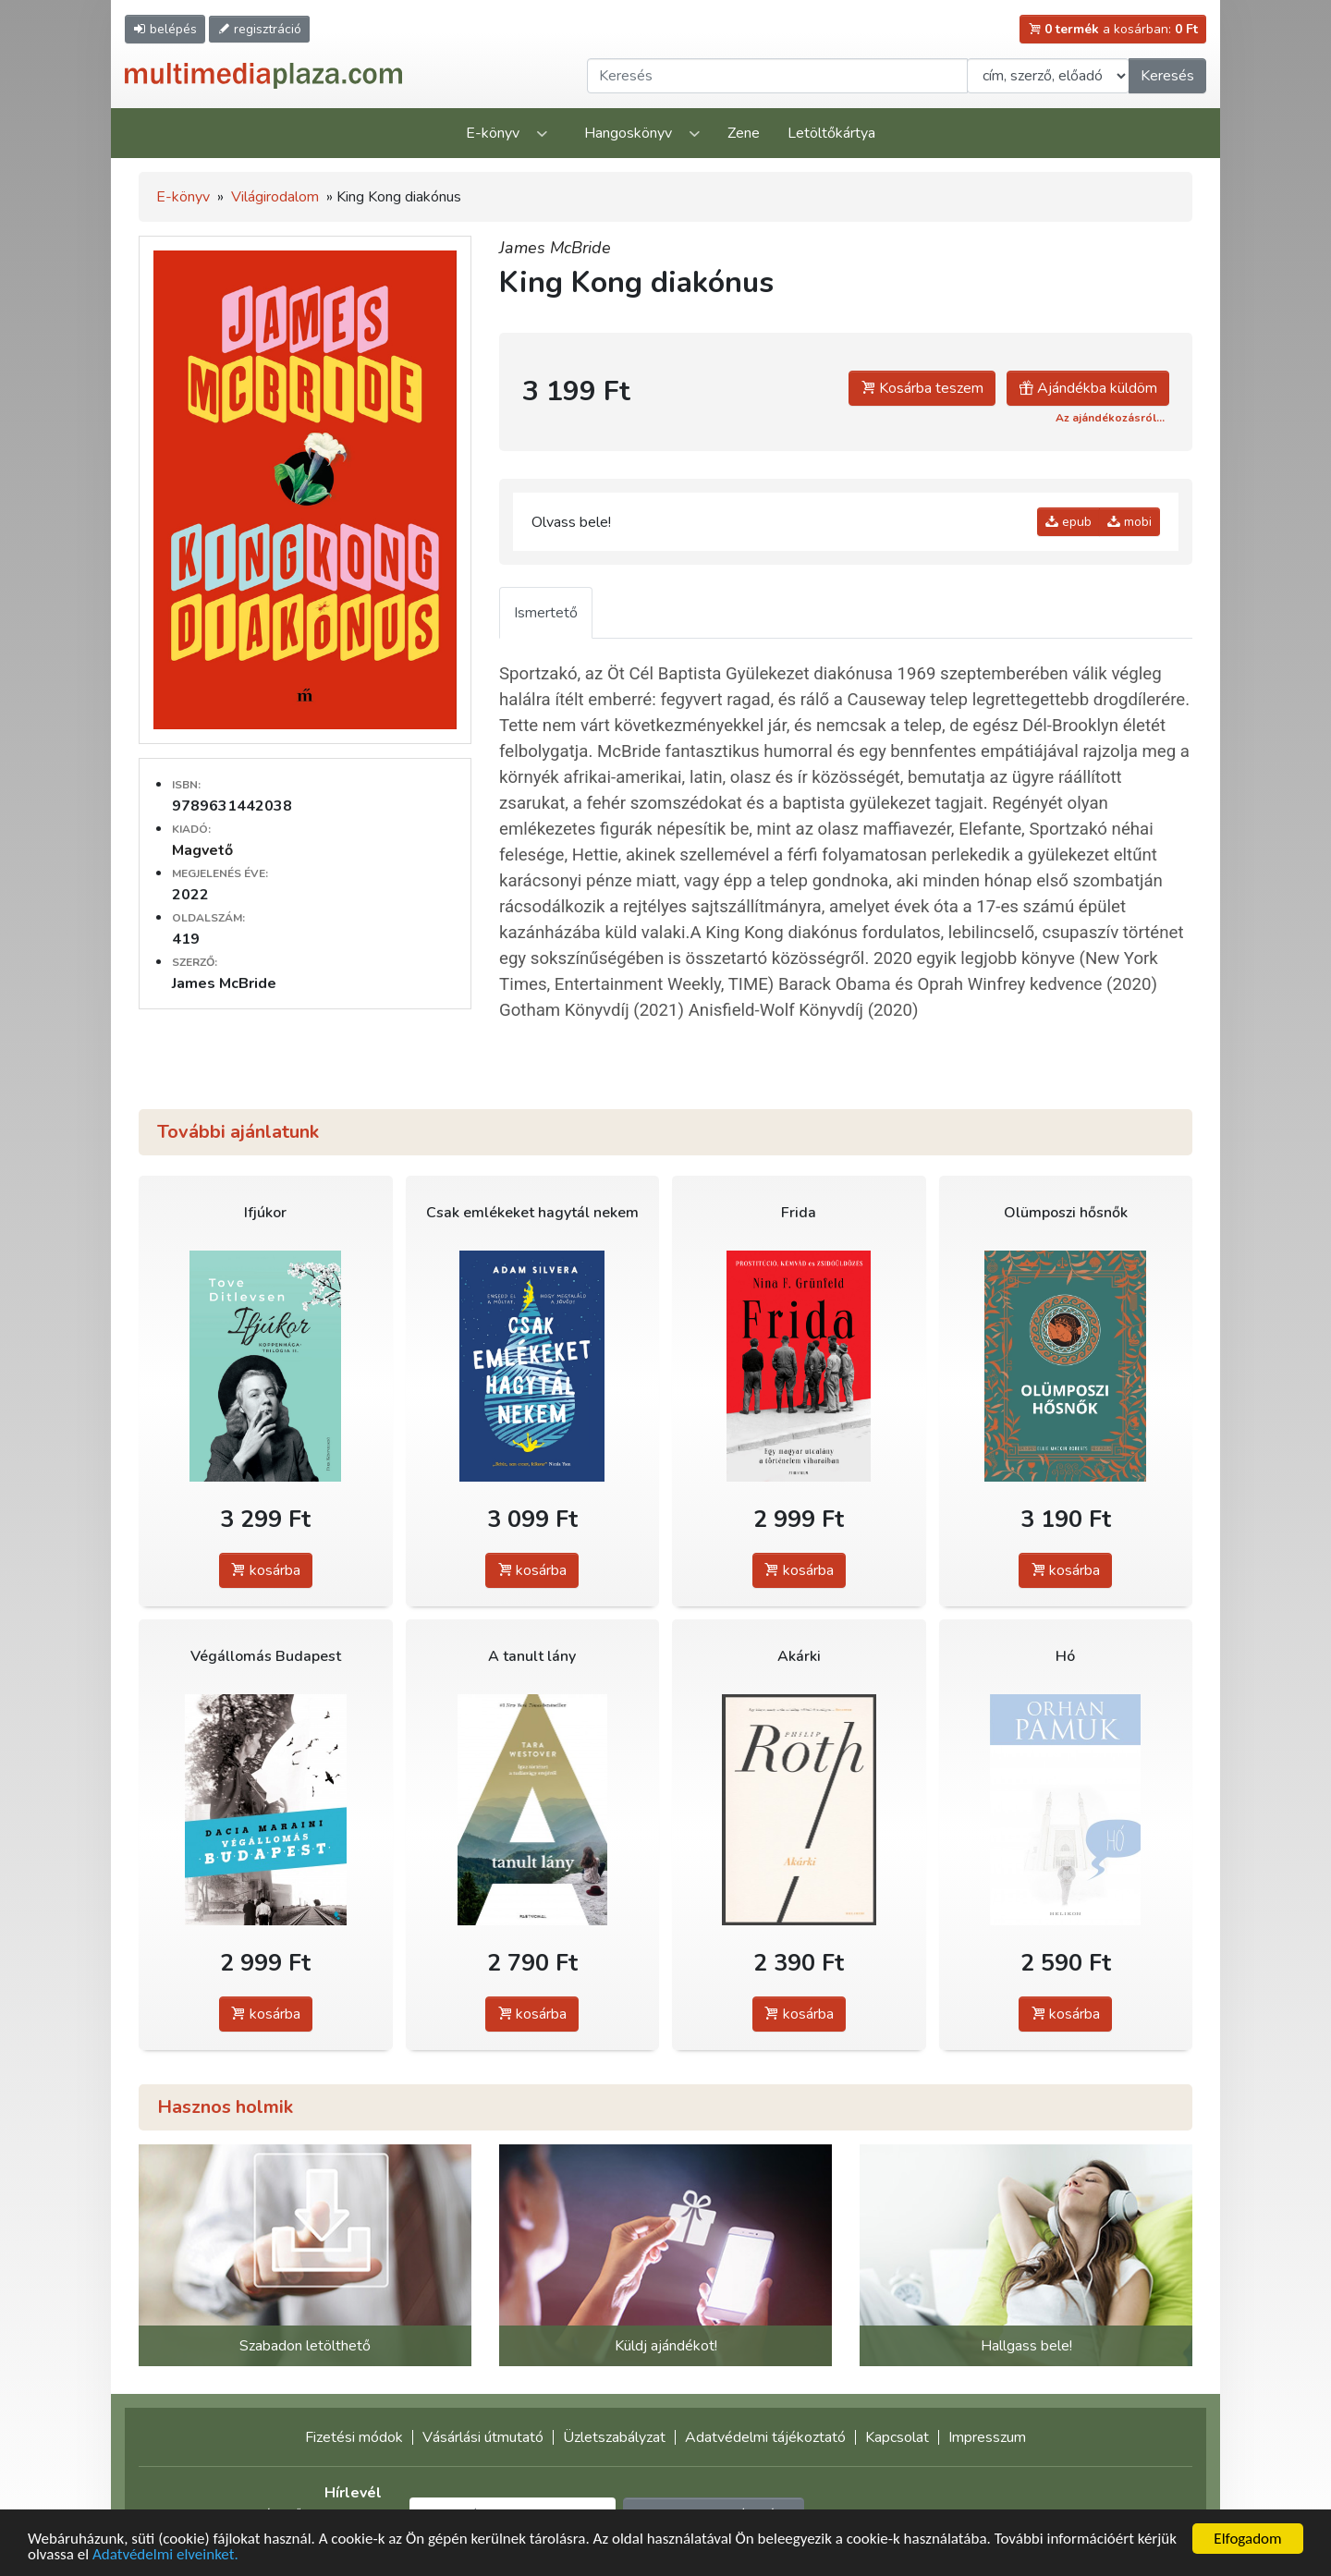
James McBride (555, 248)
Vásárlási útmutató (482, 2437)
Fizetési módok (354, 2437)
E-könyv (492, 133)
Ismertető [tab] (546, 613)
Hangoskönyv (628, 133)
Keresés (1167, 76)
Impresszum (987, 2437)
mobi (1129, 522)
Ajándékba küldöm (1088, 388)
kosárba (265, 1570)
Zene (743, 133)
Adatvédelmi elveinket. (165, 2555)
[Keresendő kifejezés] (777, 75)
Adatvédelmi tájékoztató (765, 2437)
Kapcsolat (897, 2437)
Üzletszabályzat (614, 2437)
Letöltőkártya (831, 133)
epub (1068, 522)
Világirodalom (275, 197)
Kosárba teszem (922, 388)
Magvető (202, 850)
